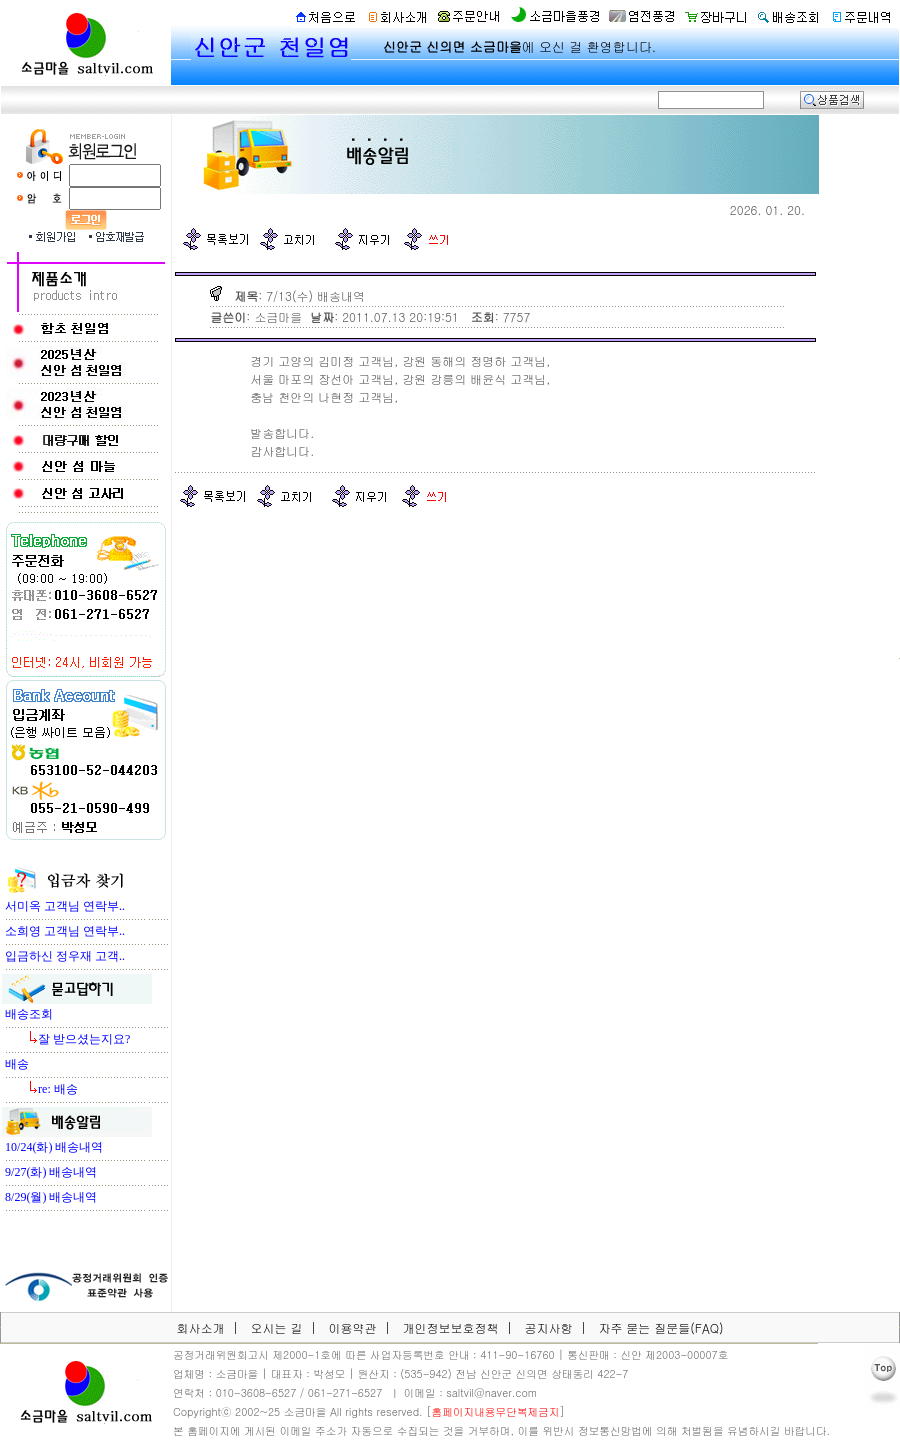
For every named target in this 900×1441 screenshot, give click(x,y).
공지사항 (548, 1327)
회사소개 (200, 1327)
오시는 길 (276, 1327)
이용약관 (352, 1327)
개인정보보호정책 (450, 1327)
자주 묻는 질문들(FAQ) (660, 1327)
